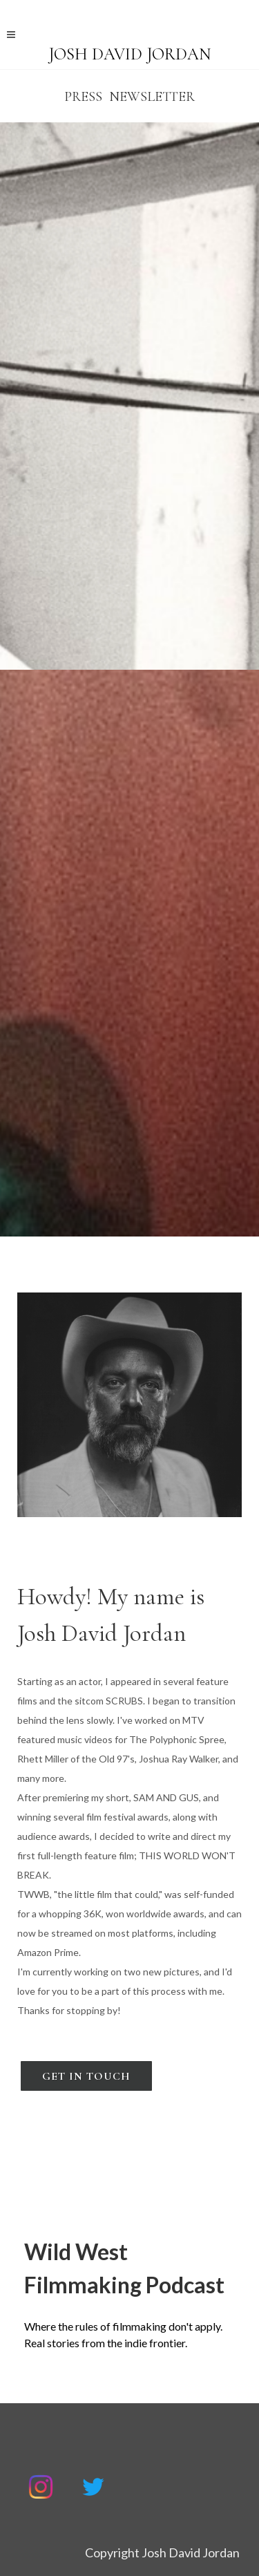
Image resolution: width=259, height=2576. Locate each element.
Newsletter (152, 96)
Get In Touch (86, 2076)
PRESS (83, 96)
